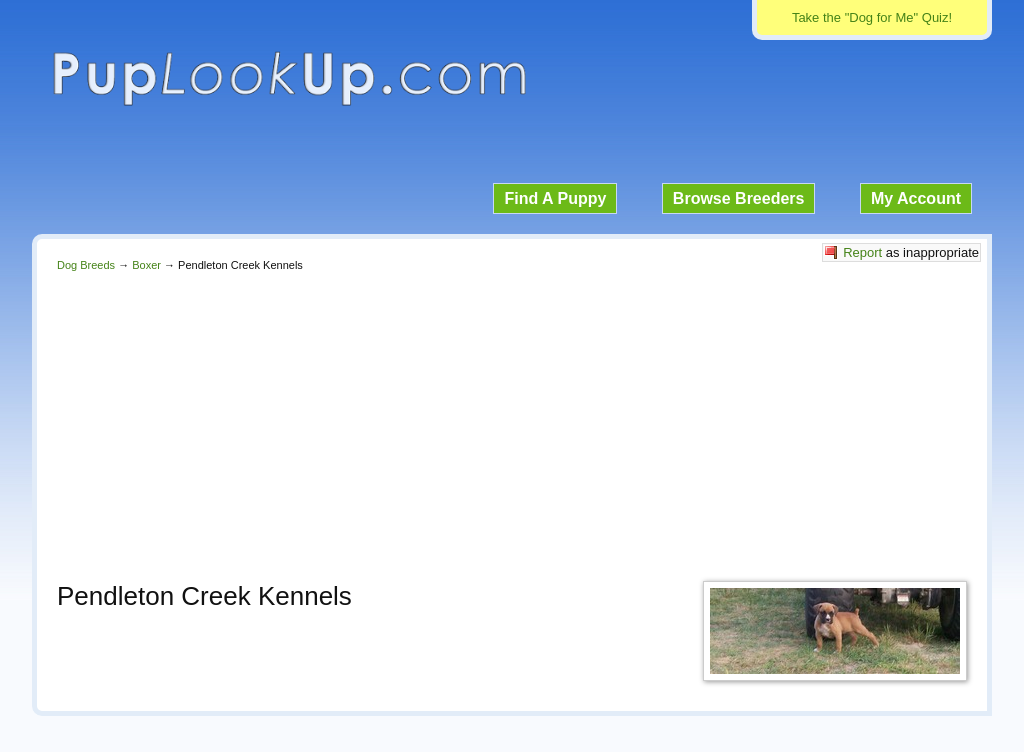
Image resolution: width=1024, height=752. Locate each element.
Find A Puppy (555, 198)
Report (862, 252)
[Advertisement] (512, 421)
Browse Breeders (739, 198)
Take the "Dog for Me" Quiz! (872, 17)
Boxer (146, 265)
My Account (916, 198)
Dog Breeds (86, 265)
